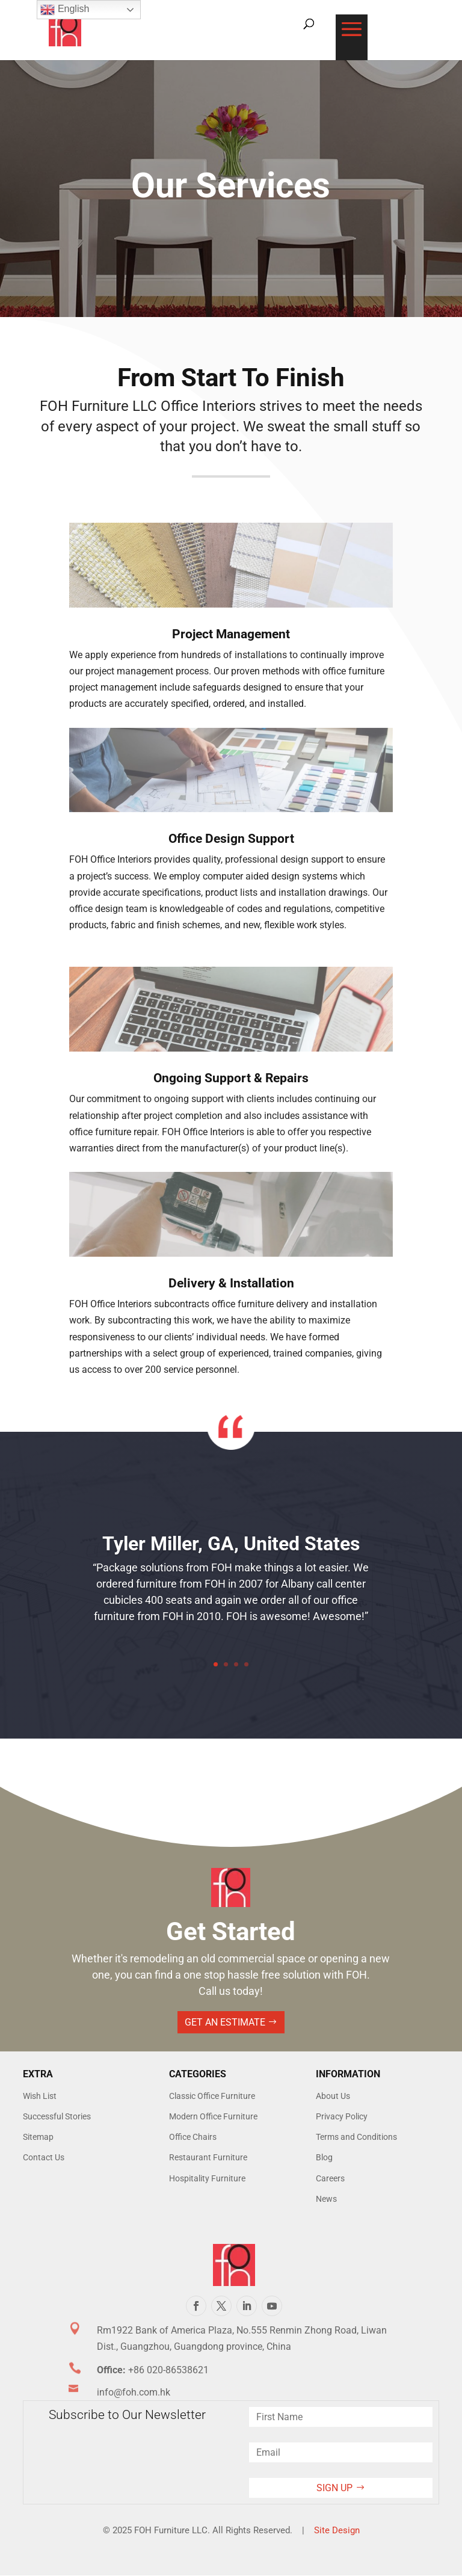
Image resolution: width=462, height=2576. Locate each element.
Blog (324, 2157)
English (64, 9)
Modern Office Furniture (213, 2116)
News (326, 2199)
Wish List (40, 2096)
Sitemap (38, 2137)
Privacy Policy (342, 2116)
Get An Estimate (225, 2022)
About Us (333, 2096)
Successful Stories (57, 2116)
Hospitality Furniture (207, 2178)
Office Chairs (193, 2137)
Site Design (337, 2530)
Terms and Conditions (356, 2137)
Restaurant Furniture (208, 2157)
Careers (330, 2178)
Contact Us (43, 2157)
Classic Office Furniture (212, 2096)
